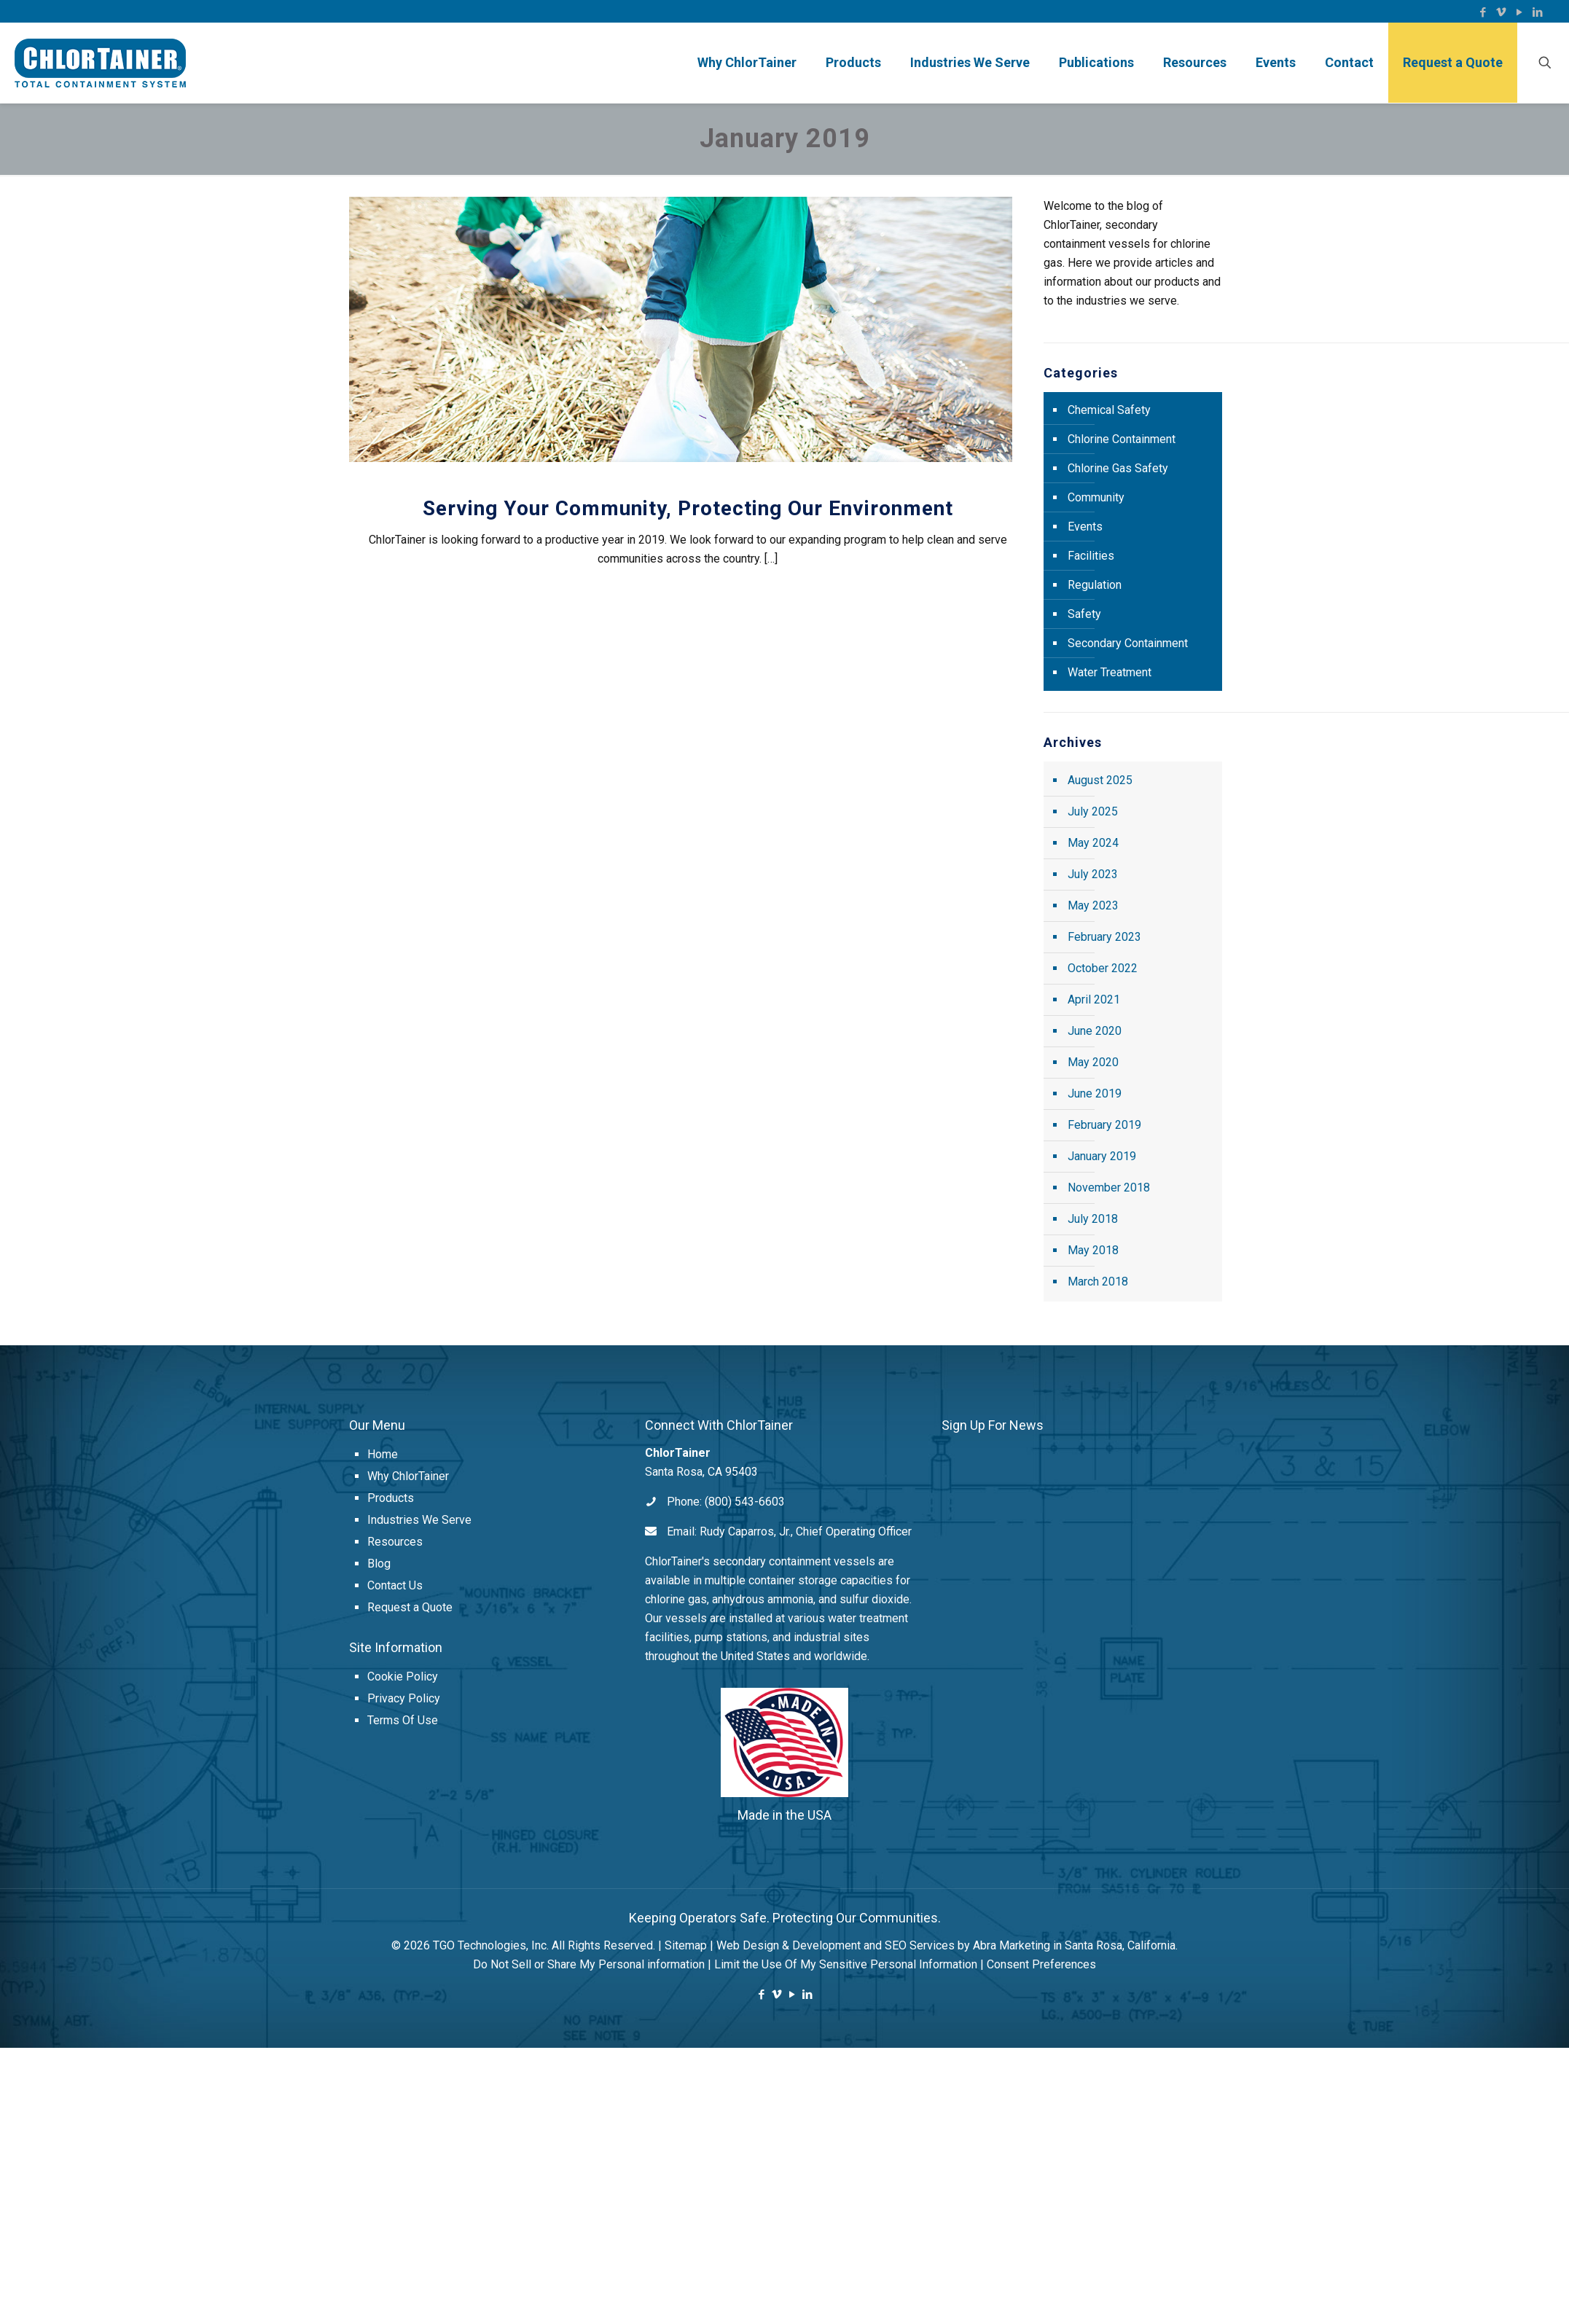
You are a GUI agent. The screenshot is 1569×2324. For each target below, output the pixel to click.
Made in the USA (784, 1815)
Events (1085, 526)
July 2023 (1093, 874)
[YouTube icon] (1519, 12)
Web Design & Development (788, 1945)
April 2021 (1094, 999)
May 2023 (1093, 905)
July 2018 (1093, 1219)
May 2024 (1093, 843)
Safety (1084, 614)
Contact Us (395, 1585)
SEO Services (920, 1945)
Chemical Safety (1109, 410)
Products (390, 1498)
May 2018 (1093, 1250)
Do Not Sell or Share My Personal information (589, 1964)
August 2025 (1100, 780)
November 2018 (1109, 1187)
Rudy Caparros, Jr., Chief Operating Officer (806, 1531)
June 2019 (1095, 1093)
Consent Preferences (1041, 1964)
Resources (395, 1542)
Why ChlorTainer (408, 1476)
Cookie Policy (402, 1676)
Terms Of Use (402, 1720)
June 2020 (1095, 1031)
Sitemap (686, 1945)
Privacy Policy (403, 1698)
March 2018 (1098, 1281)
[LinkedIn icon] (1537, 12)
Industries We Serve (419, 1520)
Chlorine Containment (1121, 439)
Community (1096, 497)
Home (382, 1454)
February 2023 (1104, 937)
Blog (379, 1563)
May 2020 (1093, 1062)
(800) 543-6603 (745, 1502)
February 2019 (1104, 1125)
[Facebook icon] (1482, 12)
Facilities (1091, 556)
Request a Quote (410, 1607)
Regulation (1095, 585)
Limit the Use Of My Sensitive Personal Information (845, 1964)
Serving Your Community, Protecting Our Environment (688, 508)
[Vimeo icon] (1500, 12)
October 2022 (1103, 968)
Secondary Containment (1128, 643)
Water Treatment (1109, 672)
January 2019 (1102, 1156)
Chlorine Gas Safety (1118, 468)
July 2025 (1093, 811)
